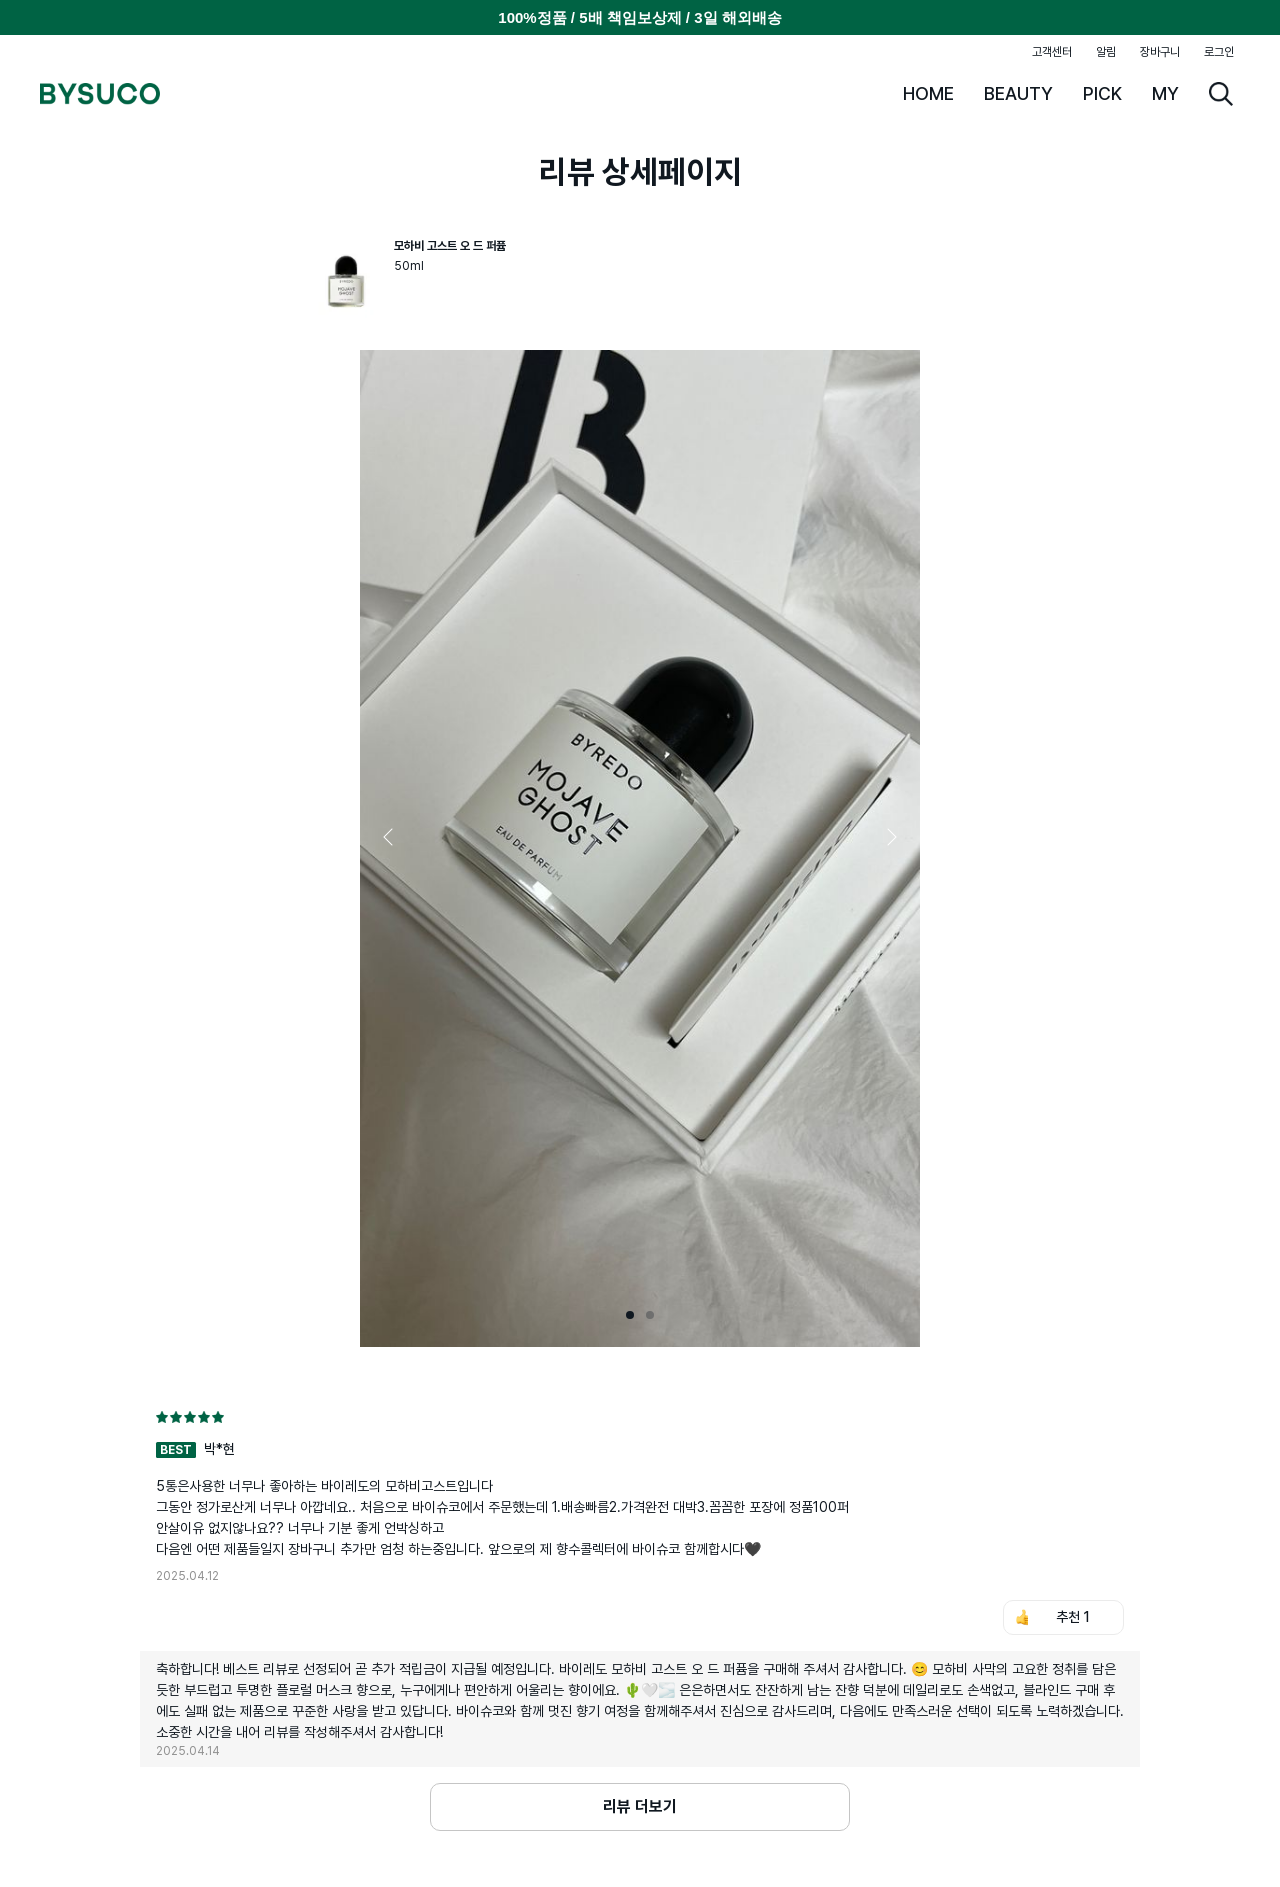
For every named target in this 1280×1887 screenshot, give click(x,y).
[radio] (162, 1417)
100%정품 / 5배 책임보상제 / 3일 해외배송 (639, 17)
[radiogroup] (640, 1417)
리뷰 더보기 (640, 1806)
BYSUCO (100, 94)
